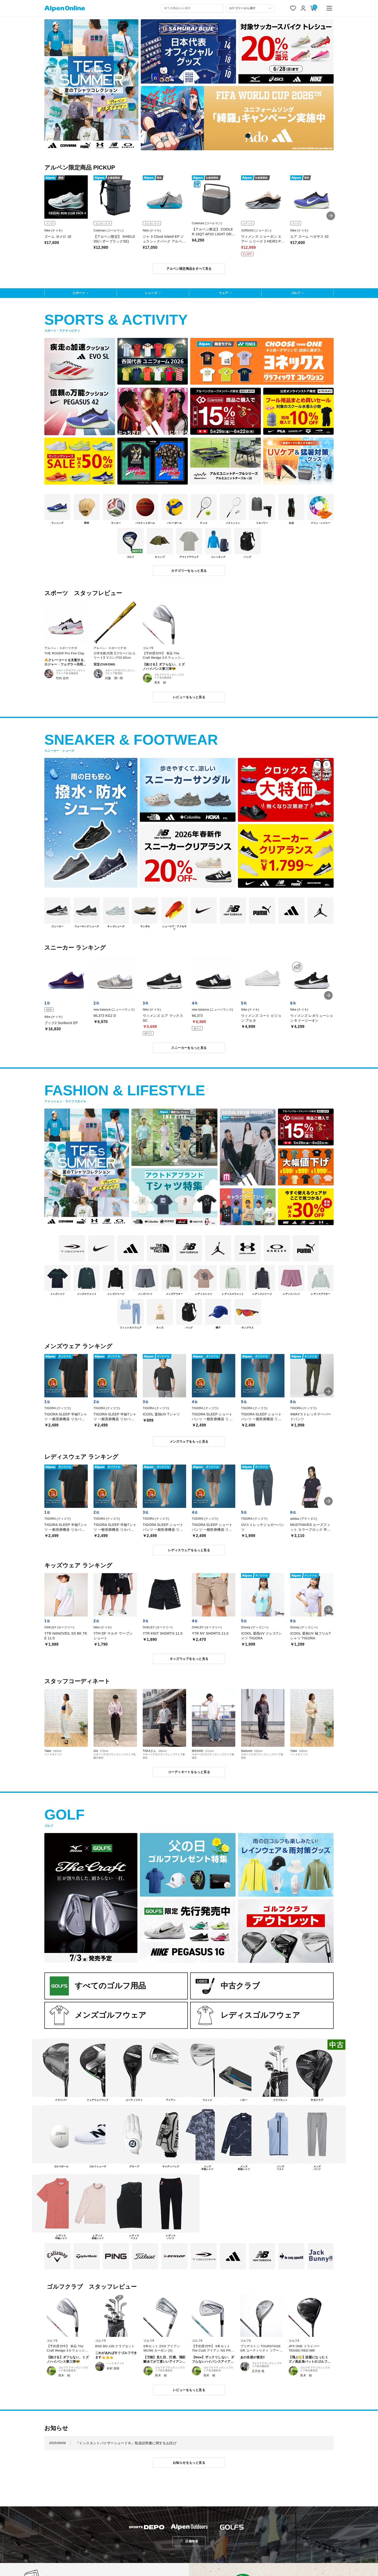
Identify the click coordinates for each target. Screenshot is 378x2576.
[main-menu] (329, 8)
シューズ (151, 293)
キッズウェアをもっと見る (189, 1659)
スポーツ (78, 293)
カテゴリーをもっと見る (189, 570)
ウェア (223, 293)
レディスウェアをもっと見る (189, 1550)
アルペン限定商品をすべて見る (188, 268)
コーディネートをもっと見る (189, 1772)
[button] (330, 215)
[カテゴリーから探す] (250, 8)
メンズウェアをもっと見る (189, 1441)
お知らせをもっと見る (189, 2462)
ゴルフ (295, 293)
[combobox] (192, 8)
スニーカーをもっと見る (189, 1048)
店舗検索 (191, 2541)
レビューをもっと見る (189, 697)
